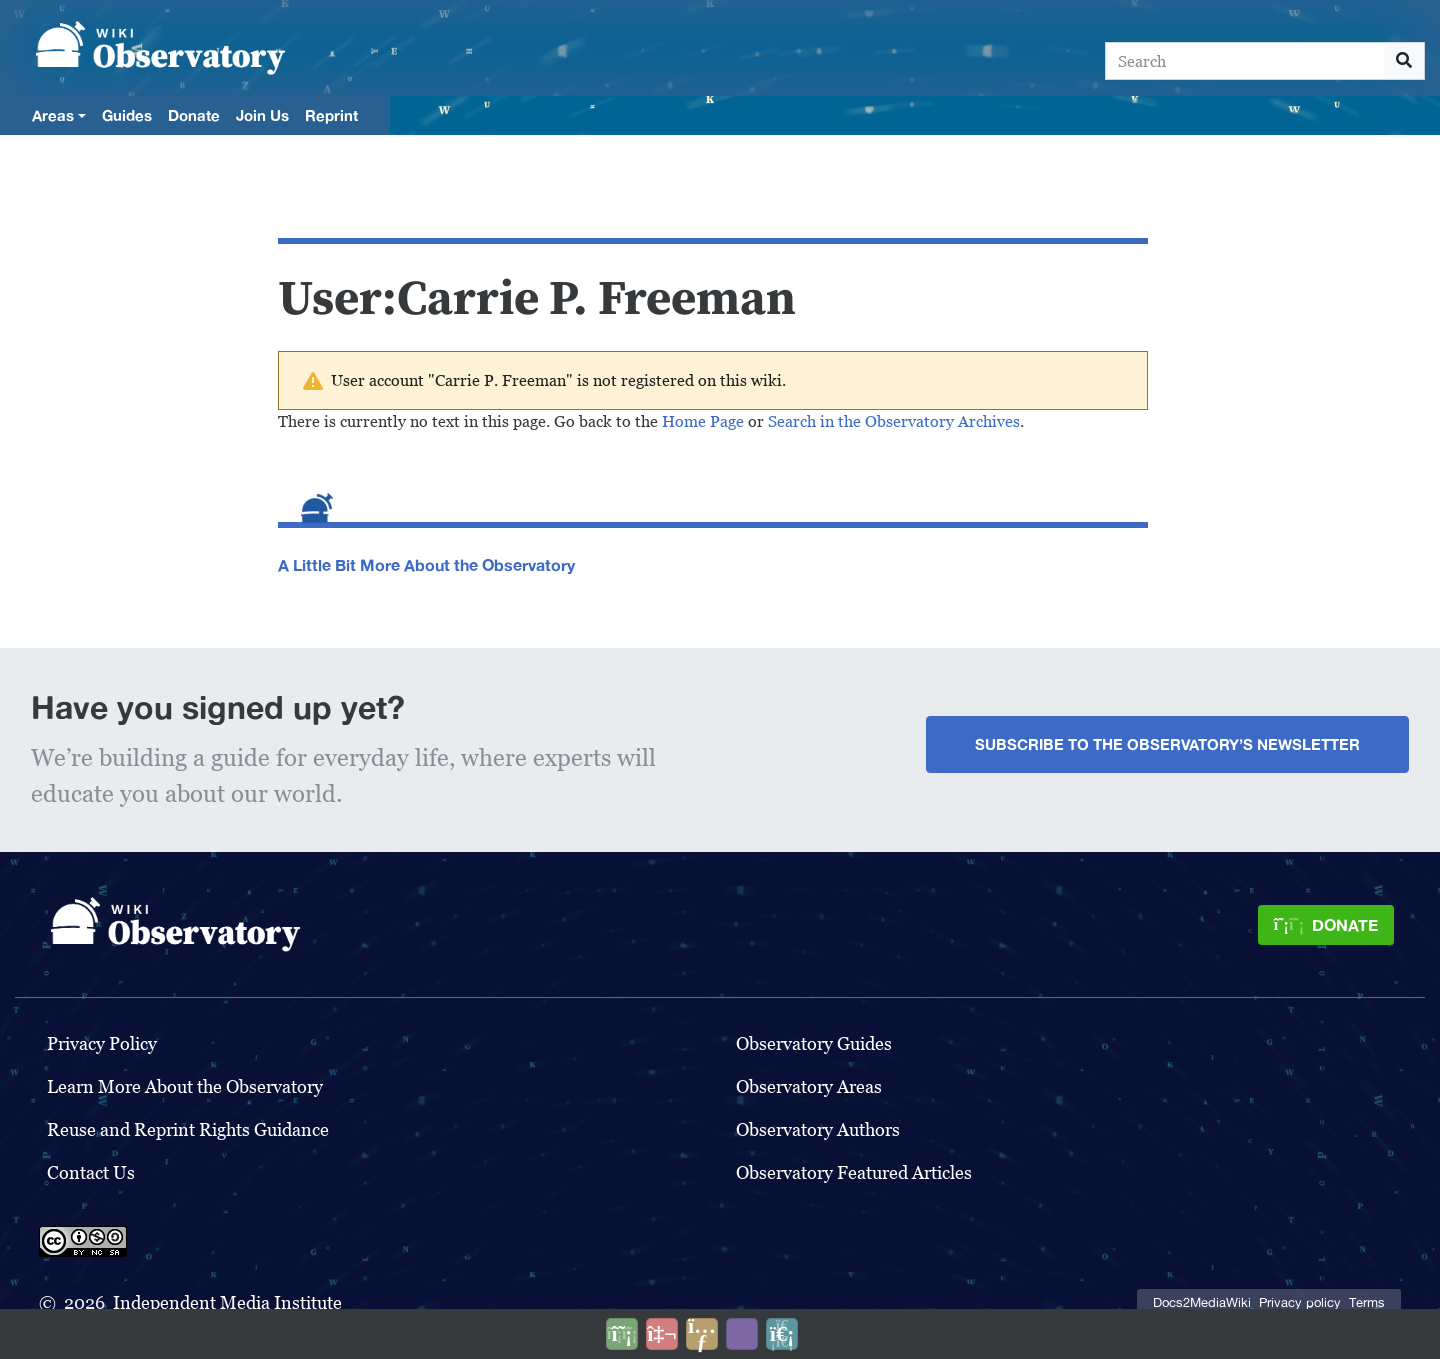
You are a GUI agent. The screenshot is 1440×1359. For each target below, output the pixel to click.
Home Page (703, 421)
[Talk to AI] (662, 1334)
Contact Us (91, 1172)
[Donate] (1326, 925)
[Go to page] (1404, 61)
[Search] (1245, 61)
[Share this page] (702, 1334)
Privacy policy (1300, 1302)
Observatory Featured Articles (854, 1172)
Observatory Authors (818, 1129)
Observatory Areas (809, 1086)
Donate (194, 115)
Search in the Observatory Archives (894, 421)
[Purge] (782, 1334)
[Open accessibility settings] (742, 1334)
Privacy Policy (102, 1043)
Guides (127, 115)
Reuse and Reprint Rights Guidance (188, 1129)
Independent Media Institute (227, 1302)
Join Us (262, 115)
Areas (53, 115)
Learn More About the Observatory (185, 1086)
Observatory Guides (814, 1043)
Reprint (331, 115)
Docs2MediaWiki (1202, 1302)
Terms (1367, 1302)
